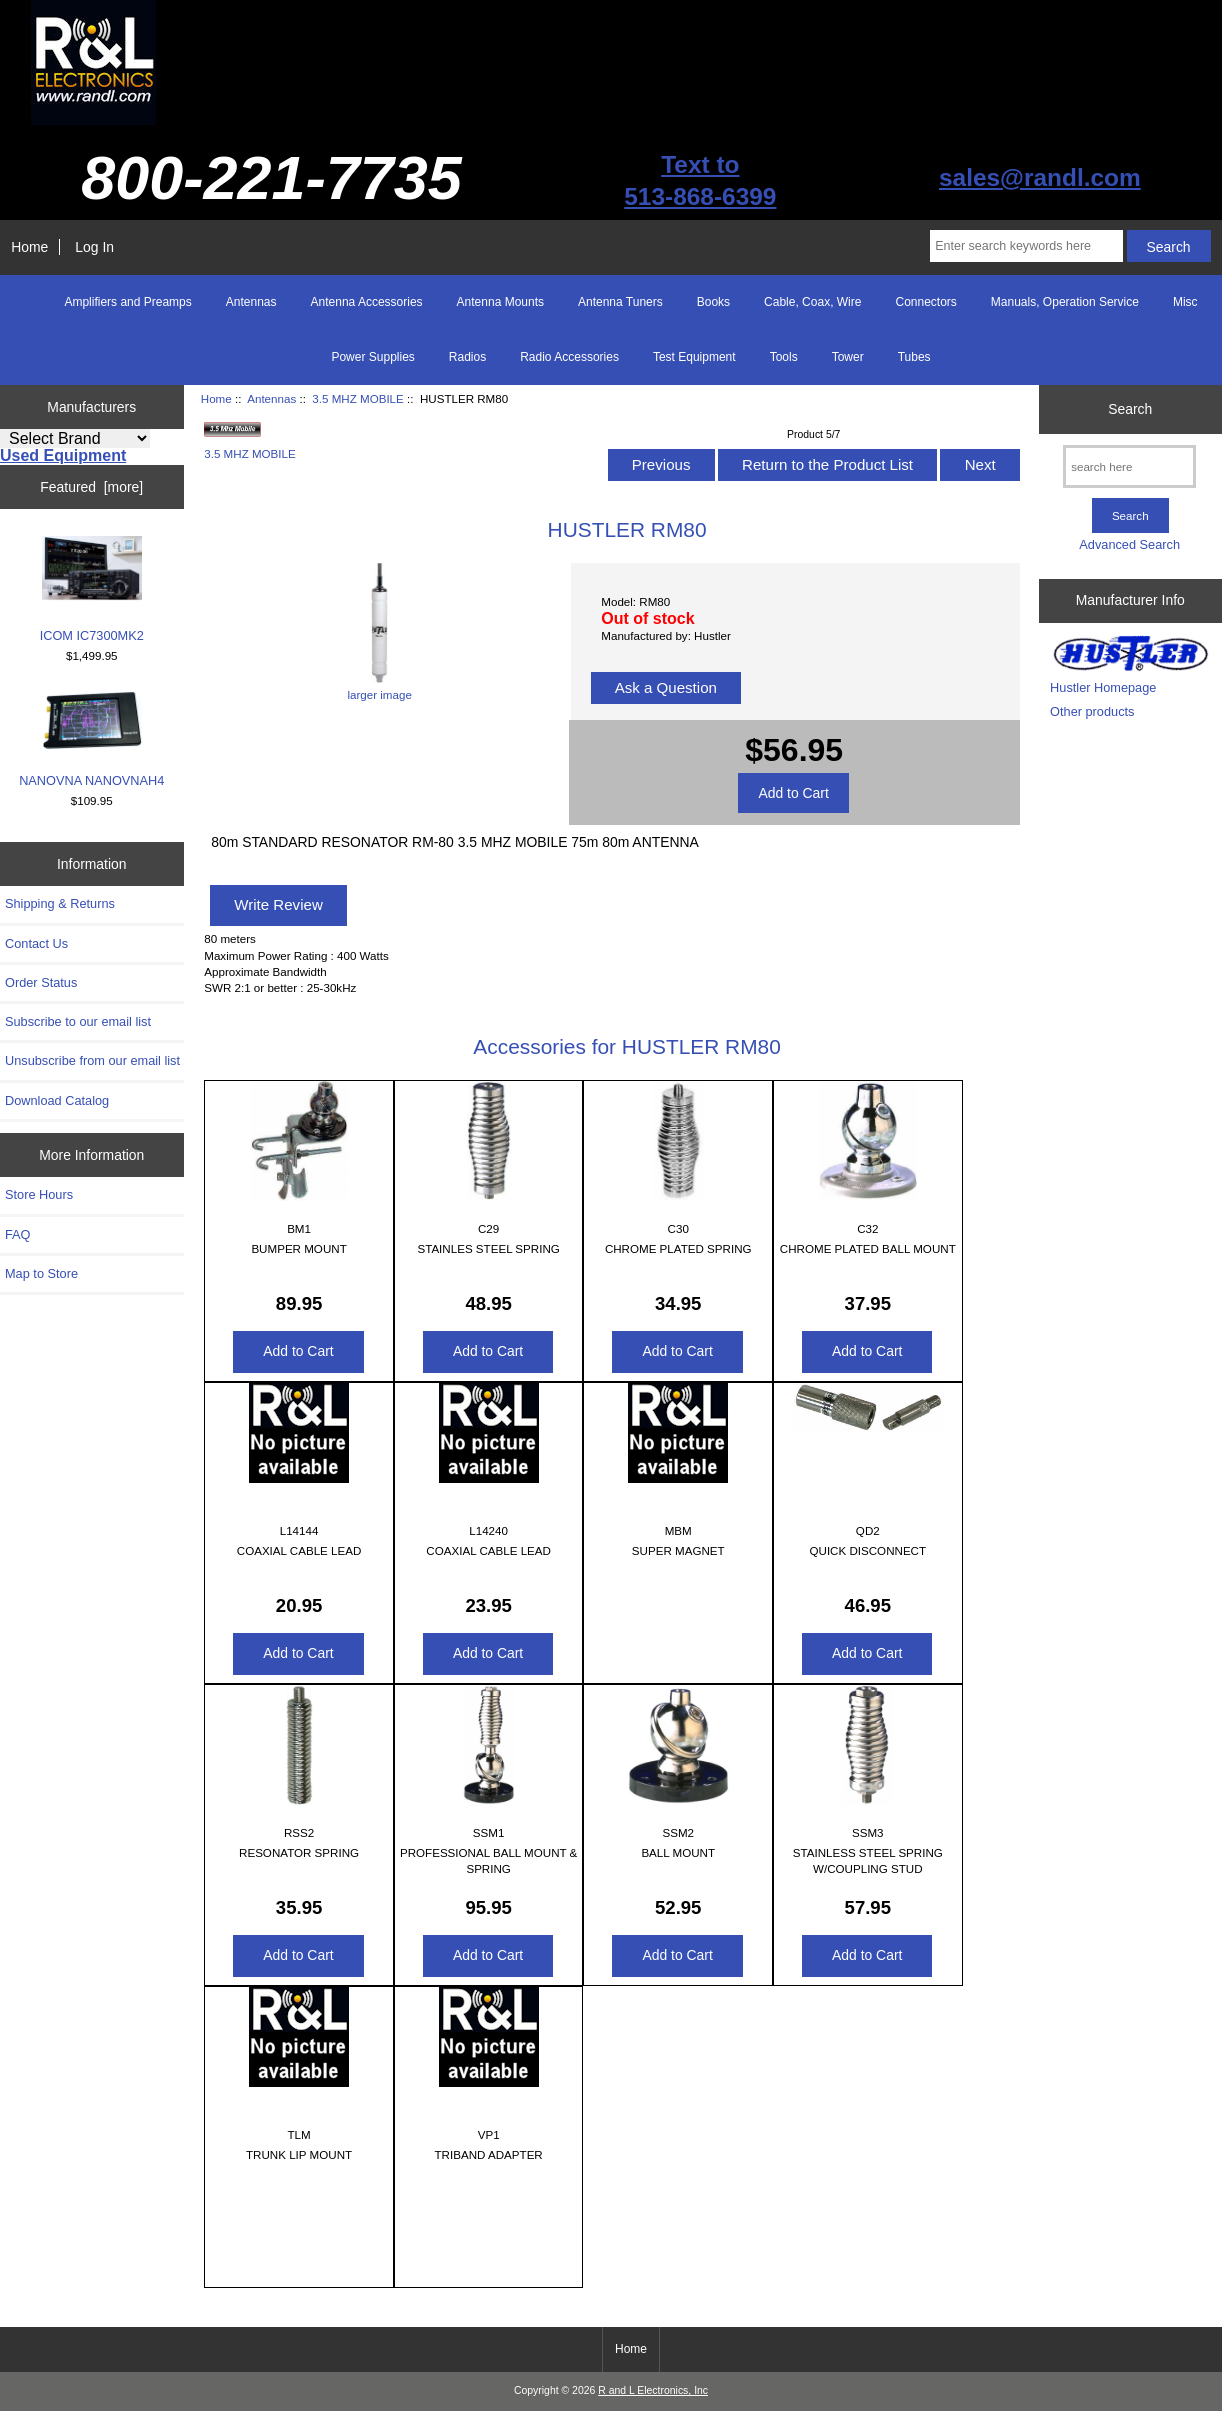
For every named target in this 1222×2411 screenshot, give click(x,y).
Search (1130, 409)
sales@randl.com (1040, 177)
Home (29, 247)
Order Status (41, 982)
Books (713, 302)
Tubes (914, 357)
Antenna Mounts (500, 302)
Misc (1185, 302)
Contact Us (36, 943)
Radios (467, 357)
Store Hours (39, 1194)
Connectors (925, 302)
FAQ (18, 1234)
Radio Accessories (569, 357)
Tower (848, 357)
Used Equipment (63, 455)
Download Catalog (57, 1100)
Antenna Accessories (367, 302)
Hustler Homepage (1103, 687)
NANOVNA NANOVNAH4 (91, 739)
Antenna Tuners (620, 302)
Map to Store (41, 1273)
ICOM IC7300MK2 (92, 589)
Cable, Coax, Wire (812, 302)
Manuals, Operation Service (1065, 302)
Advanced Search (1129, 544)
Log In (94, 247)
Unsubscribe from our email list (92, 1060)
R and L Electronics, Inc (653, 2390)
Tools (784, 357)
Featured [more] (91, 487)
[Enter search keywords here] (1026, 246)
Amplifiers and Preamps (127, 302)
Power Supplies (372, 357)
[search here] (1129, 466)
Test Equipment (694, 357)
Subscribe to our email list (78, 1021)
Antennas (271, 398)
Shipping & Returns (60, 903)
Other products (1092, 711)
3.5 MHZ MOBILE (357, 398)
